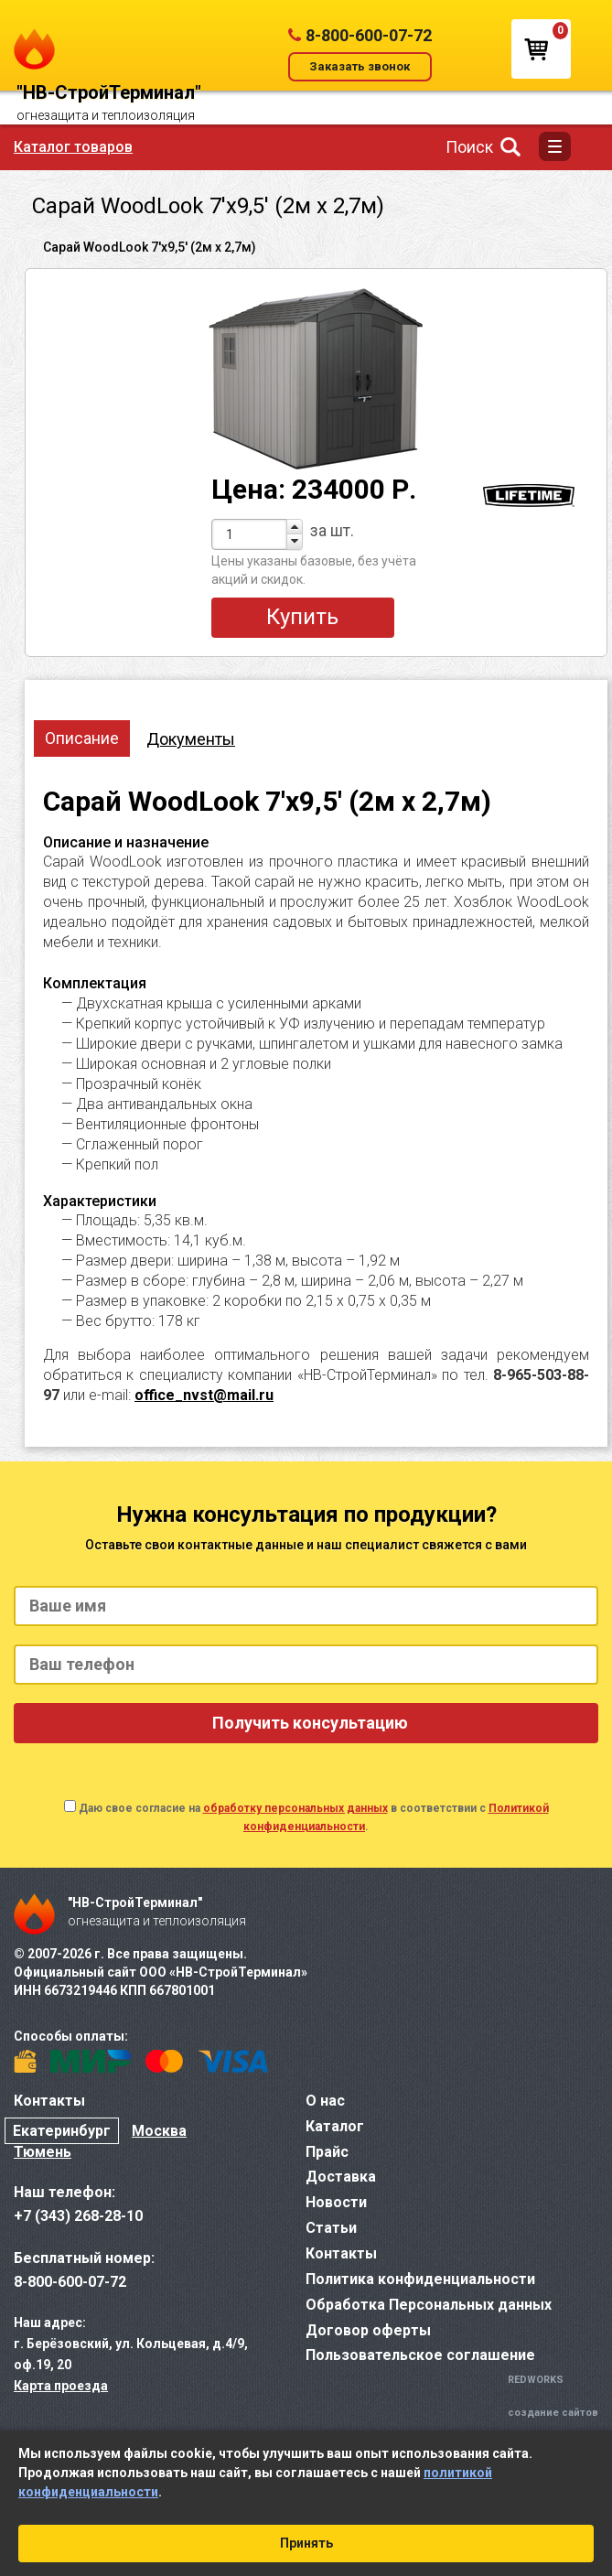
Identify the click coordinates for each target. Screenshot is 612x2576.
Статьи (331, 2227)
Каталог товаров (73, 147)
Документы (190, 739)
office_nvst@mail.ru (204, 1395)
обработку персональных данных (295, 1808)
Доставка (341, 2176)
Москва (159, 2130)
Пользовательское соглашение (420, 2355)
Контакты (341, 2253)
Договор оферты (368, 2330)
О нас (325, 2100)
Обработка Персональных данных (429, 2304)
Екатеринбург (62, 2130)
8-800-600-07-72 (369, 35)
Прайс (327, 2152)
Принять (306, 2543)
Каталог (335, 2126)
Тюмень (42, 2152)
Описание (82, 738)
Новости (336, 2202)
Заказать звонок (359, 66)
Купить (302, 617)
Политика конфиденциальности (420, 2279)
